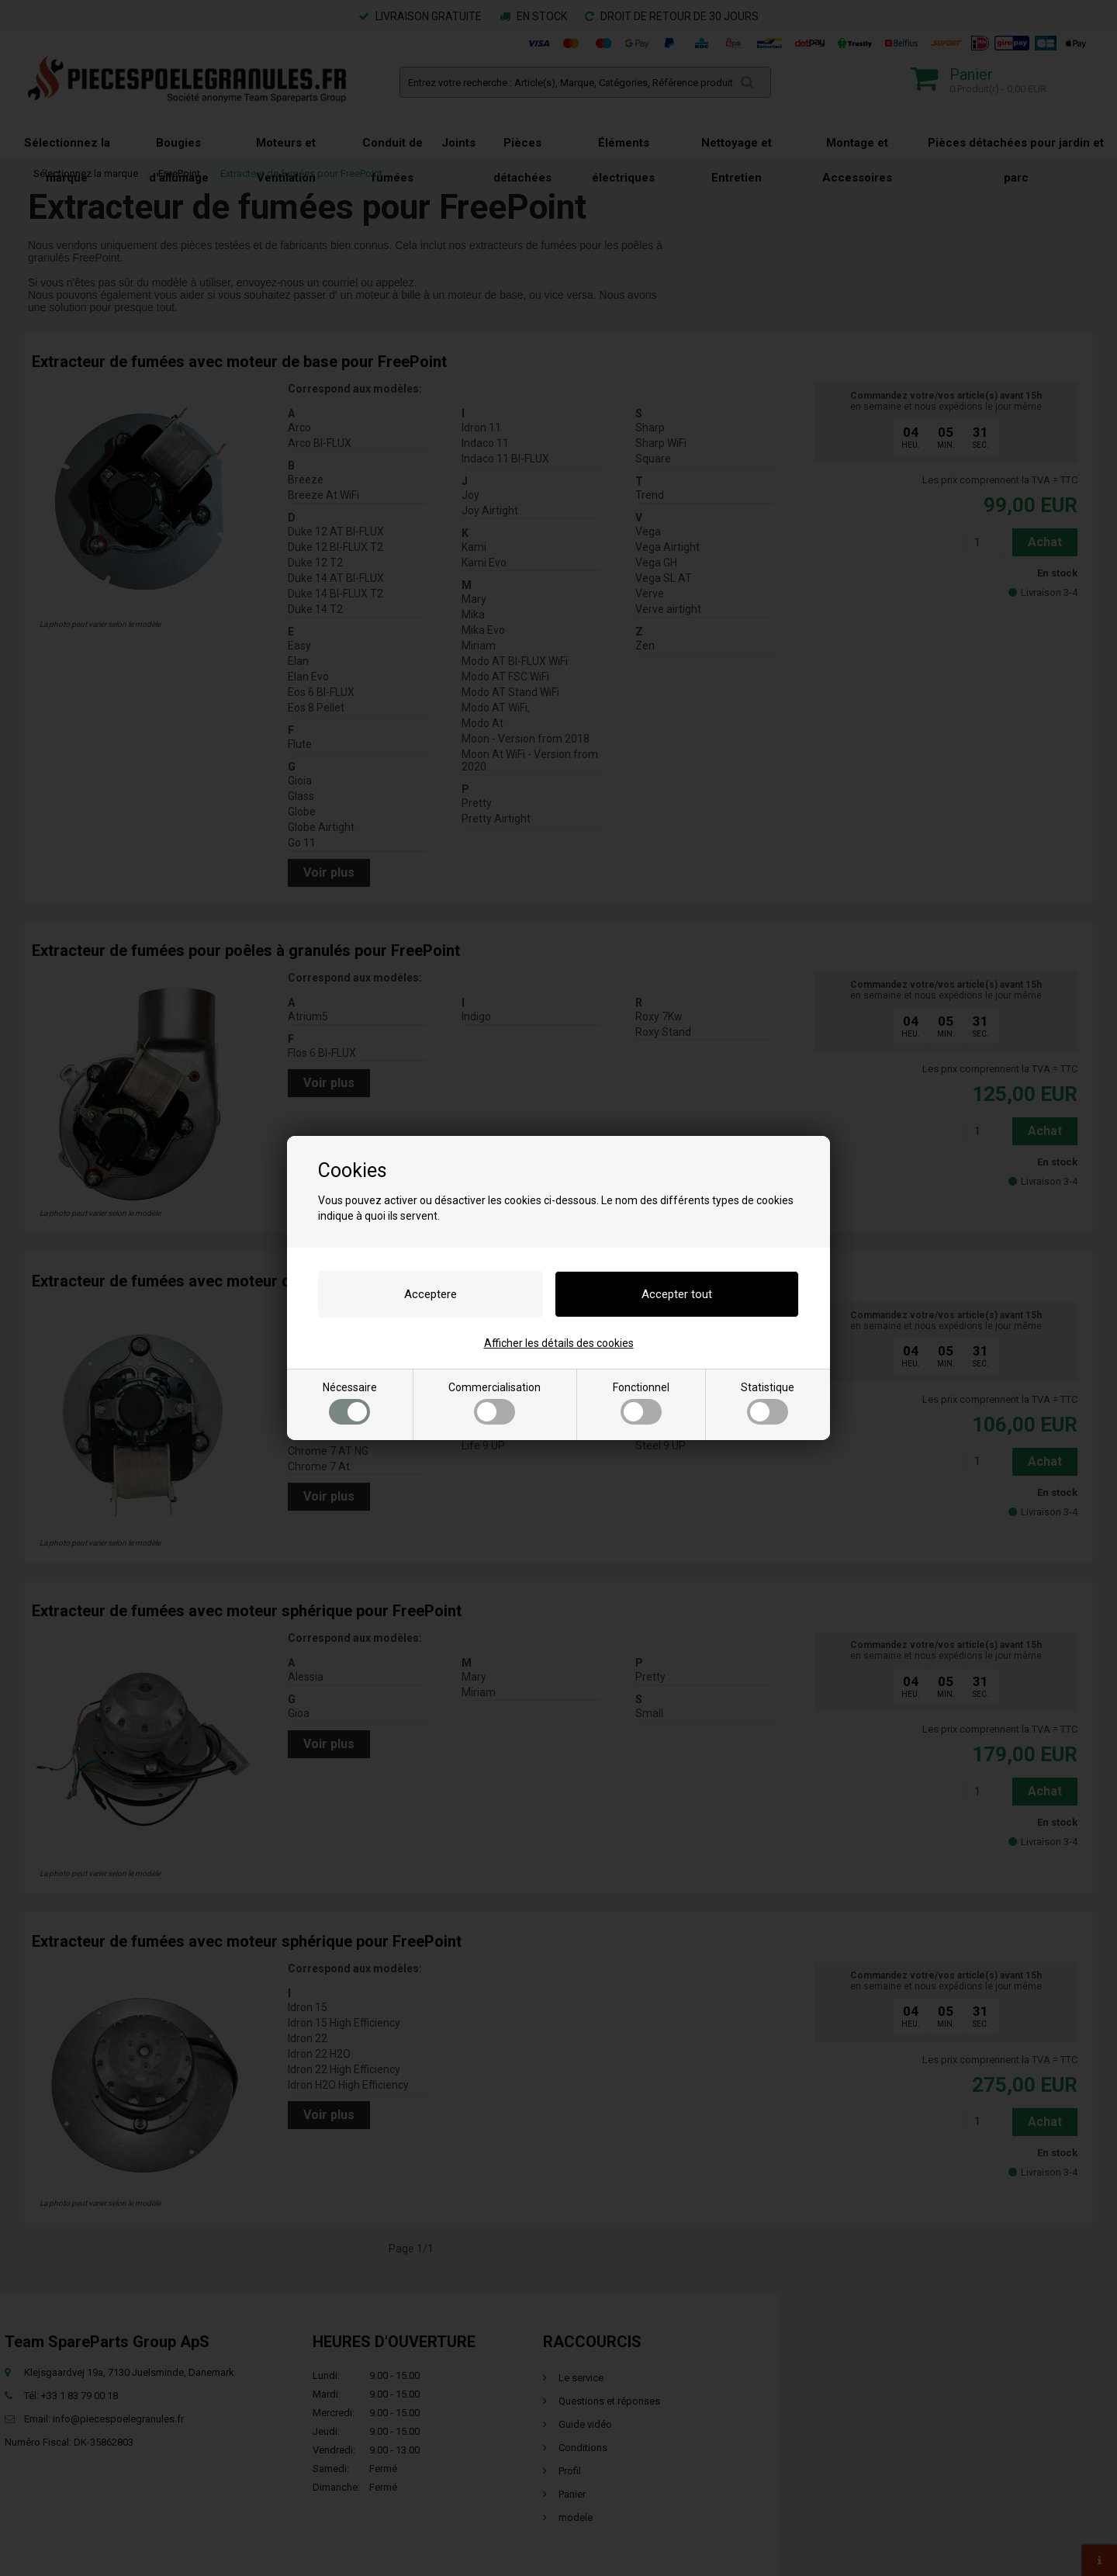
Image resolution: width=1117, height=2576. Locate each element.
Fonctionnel (641, 1403)
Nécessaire (350, 1403)
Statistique (767, 1403)
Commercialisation (494, 1403)
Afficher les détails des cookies (559, 1343)
